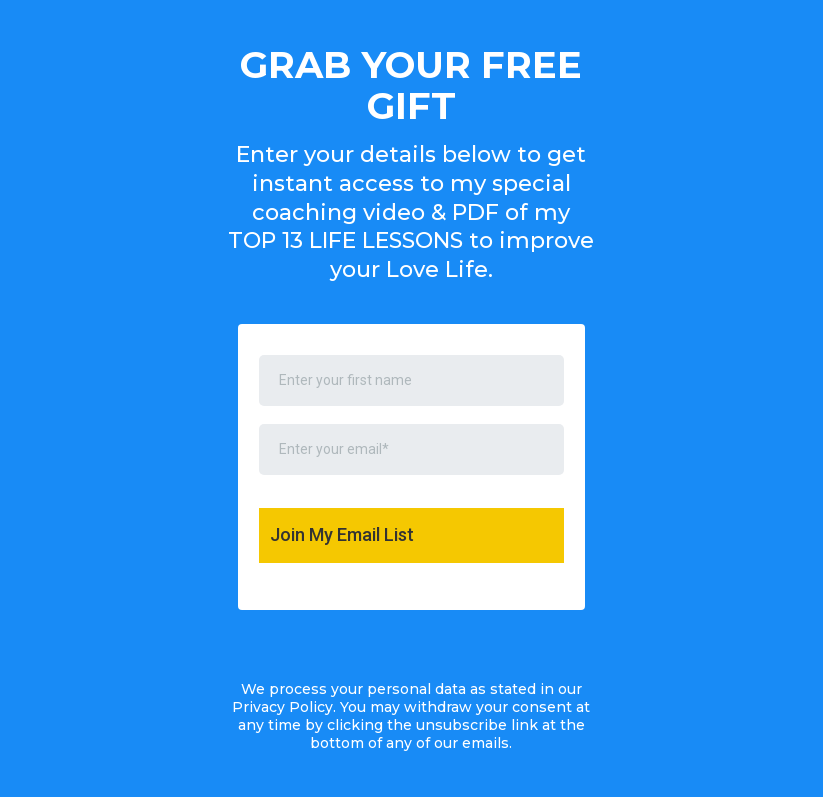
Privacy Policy (282, 707)
